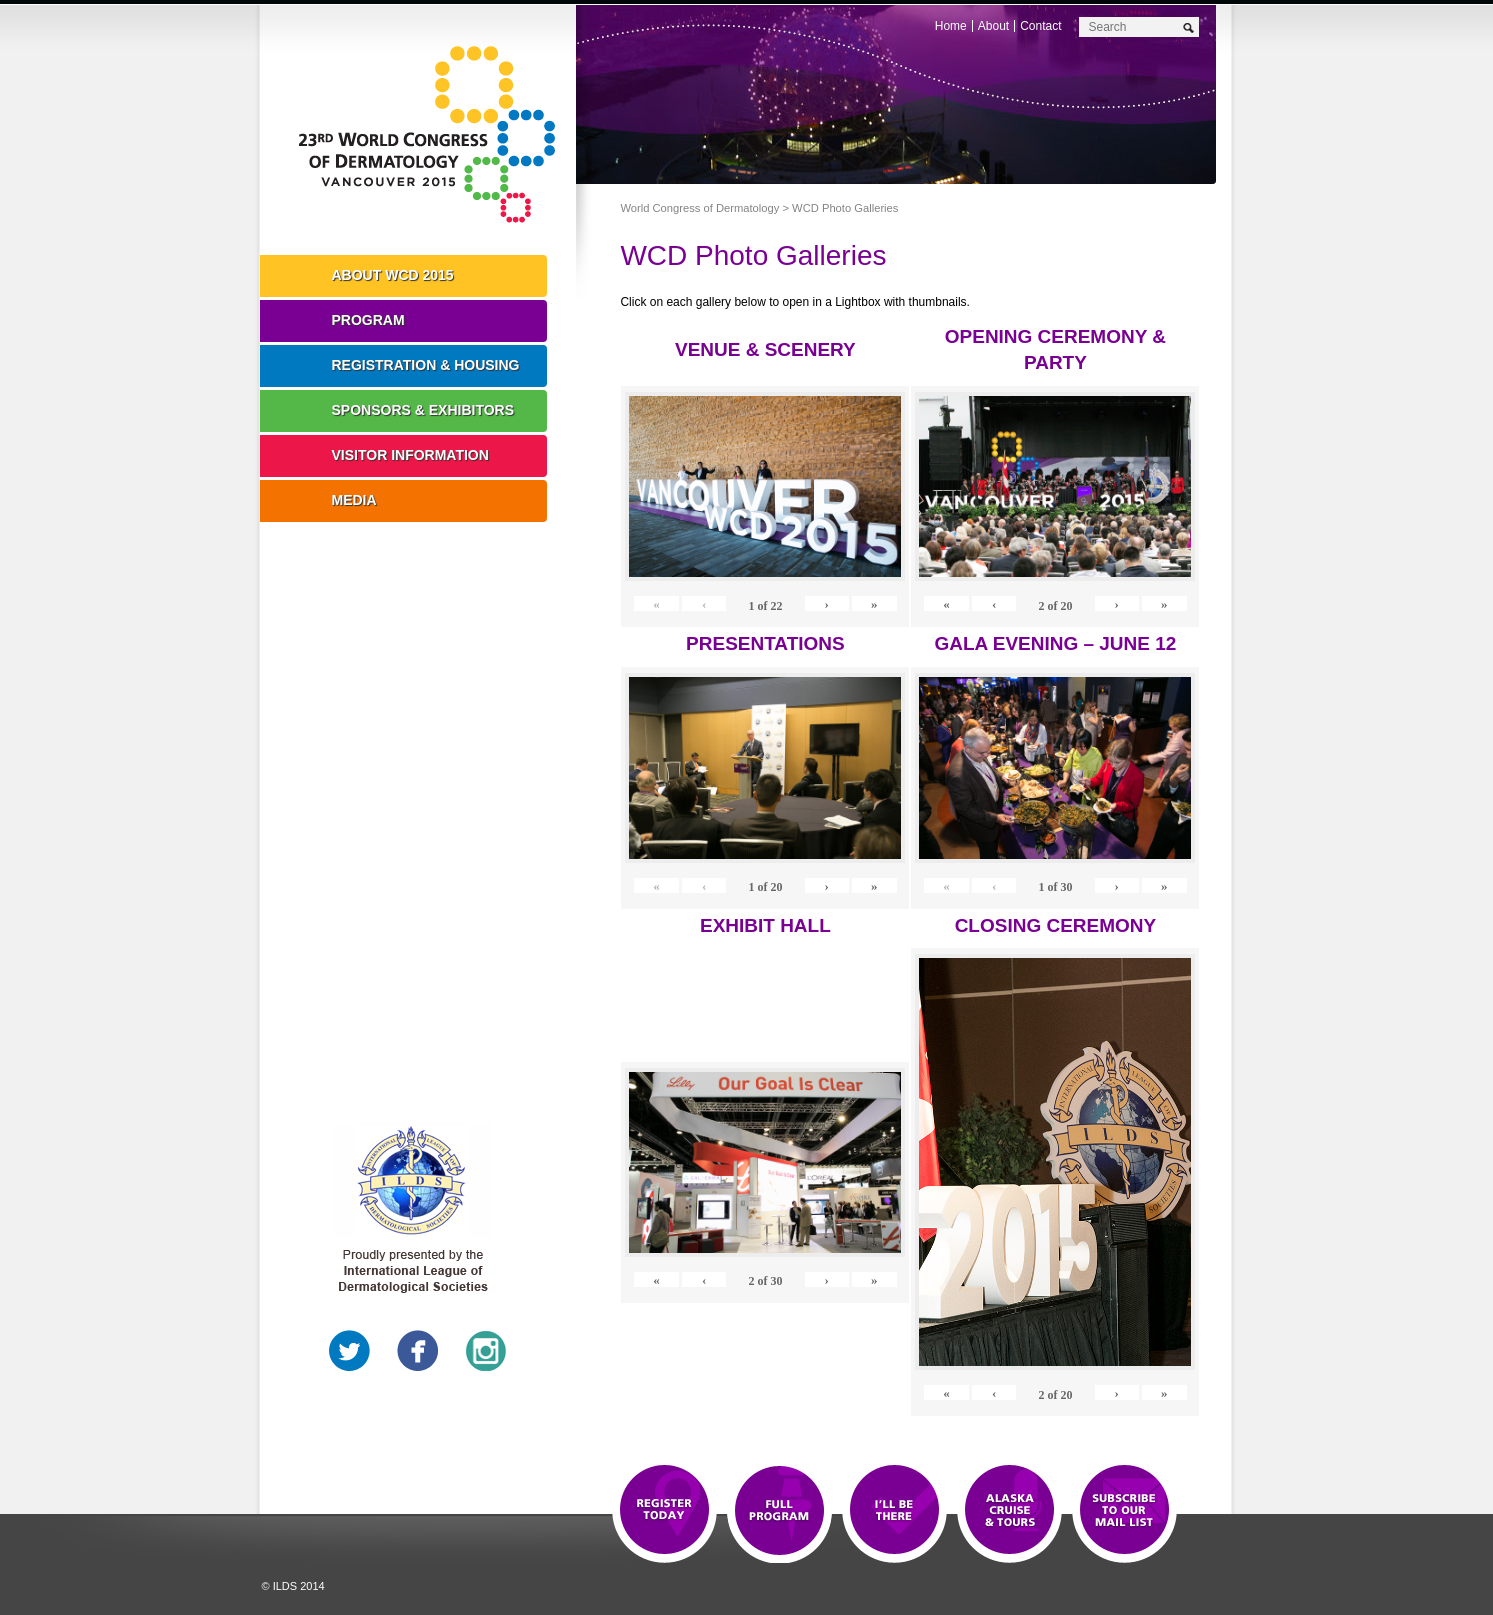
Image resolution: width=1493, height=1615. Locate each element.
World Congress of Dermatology (433, 135)
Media (354, 500)
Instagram (486, 1351)
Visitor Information (410, 455)
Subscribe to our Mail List (1124, 1511)
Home (951, 26)
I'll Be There (894, 1511)
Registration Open (664, 1511)
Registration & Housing (426, 365)
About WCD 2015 (393, 275)
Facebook (418, 1351)
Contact (1040, 26)
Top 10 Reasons (779, 1511)
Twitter (350, 1351)
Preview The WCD (1009, 1511)
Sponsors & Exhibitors (423, 410)
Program (368, 320)
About (993, 26)
